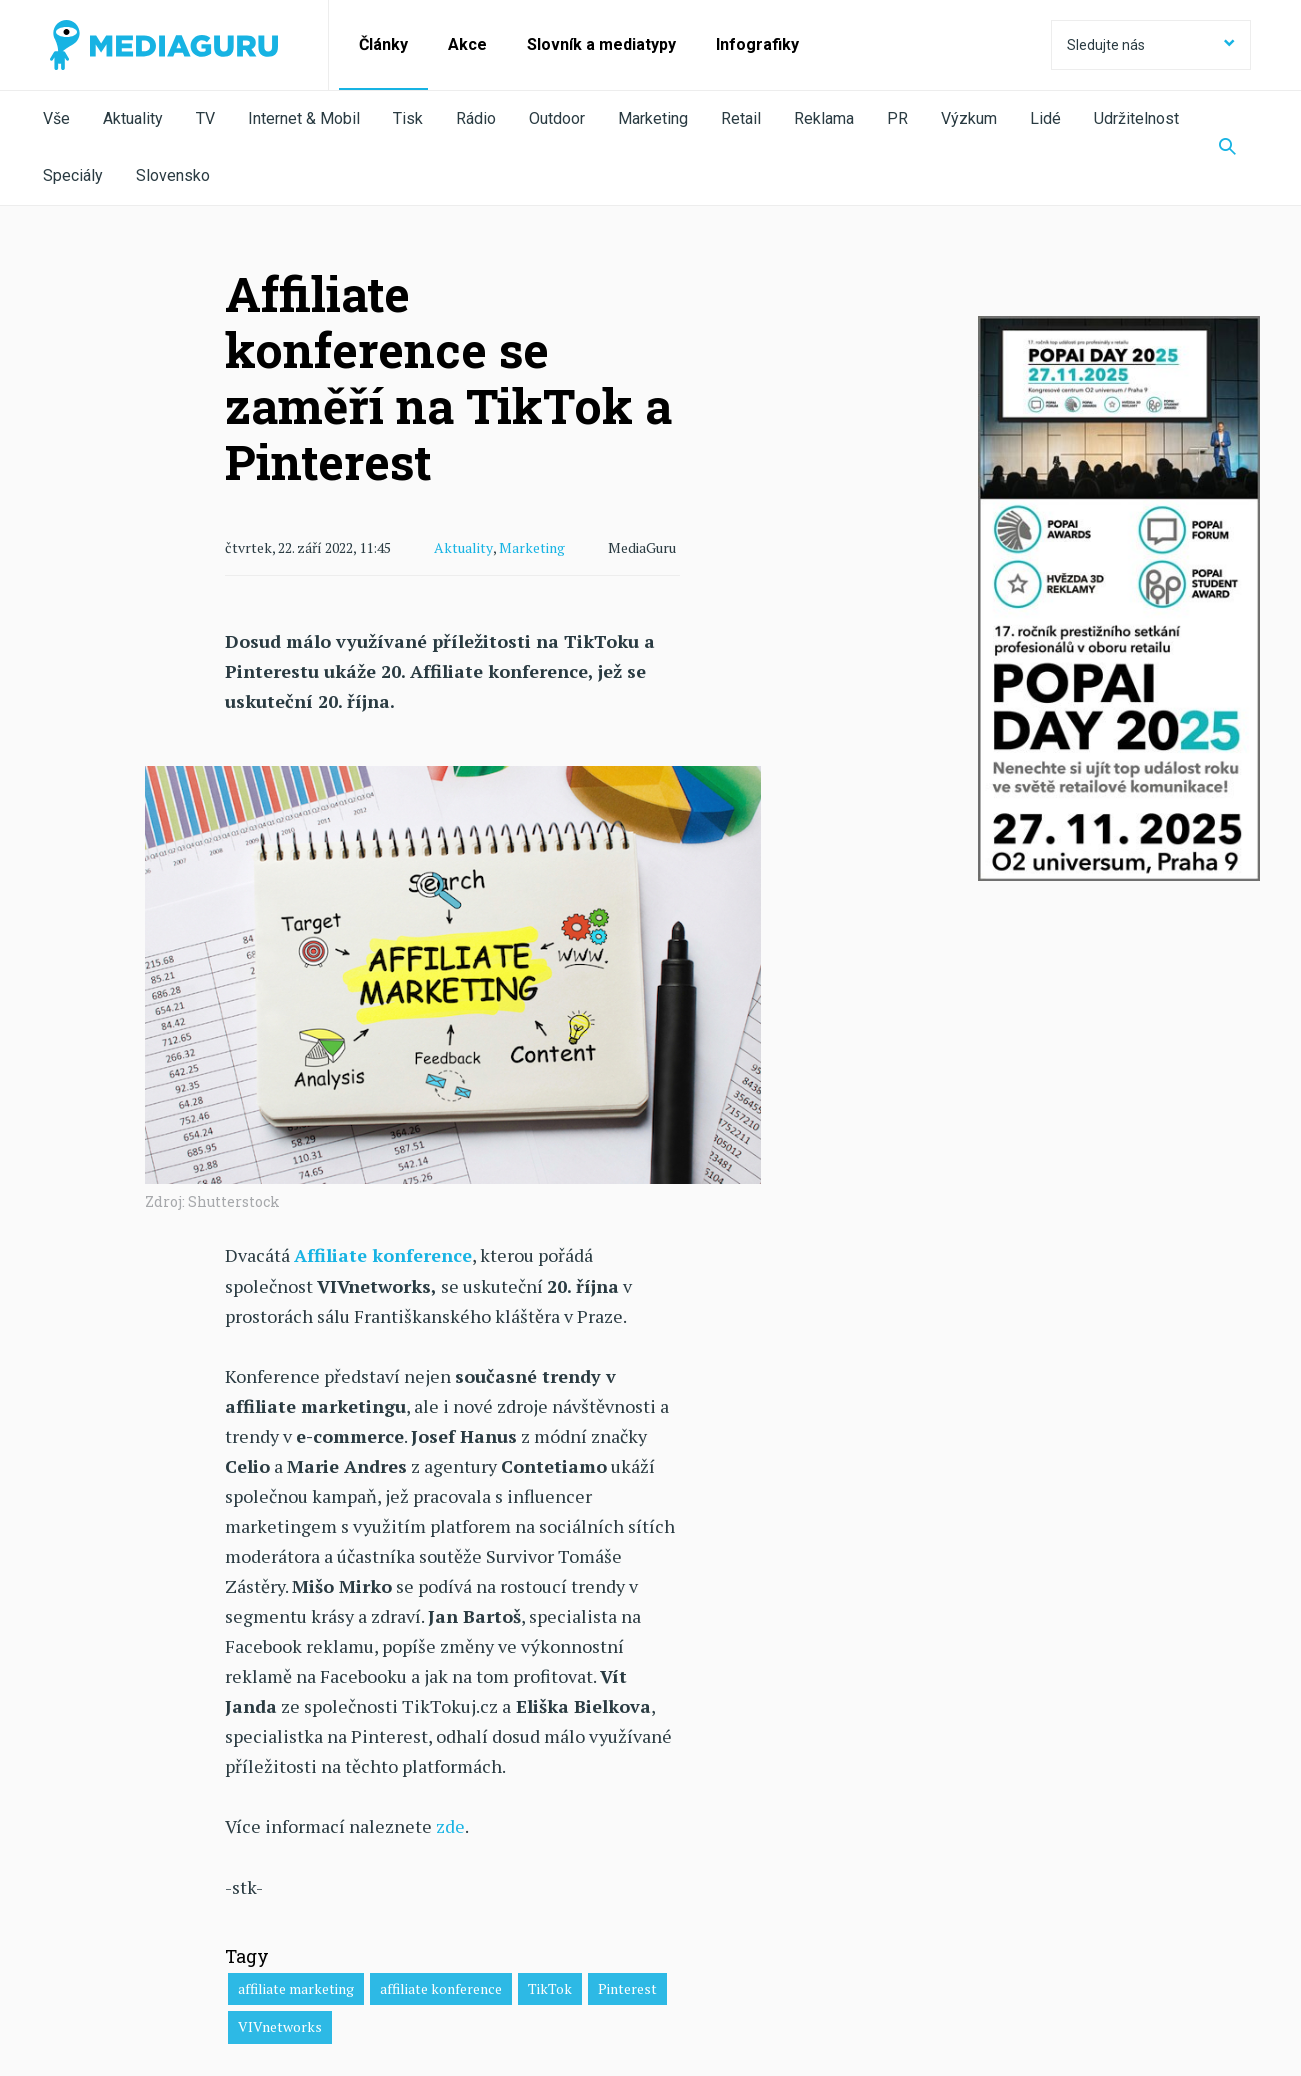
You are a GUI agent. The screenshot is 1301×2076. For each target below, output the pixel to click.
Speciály (73, 175)
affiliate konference (441, 1986)
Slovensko (173, 175)
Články (383, 44)
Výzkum (969, 118)
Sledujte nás (1151, 45)
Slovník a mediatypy (601, 44)
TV (205, 118)
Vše (56, 118)
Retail (741, 118)
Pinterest (627, 1986)
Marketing (653, 118)
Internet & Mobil (304, 118)
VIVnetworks (280, 2025)
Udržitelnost (1136, 118)
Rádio (476, 118)
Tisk (408, 118)
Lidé (1045, 118)
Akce (467, 44)
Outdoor (557, 118)
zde (450, 1825)
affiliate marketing (296, 1986)
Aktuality (133, 118)
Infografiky (757, 44)
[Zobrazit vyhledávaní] (1227, 148)
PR (897, 118)
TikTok (550, 1986)
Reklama (824, 118)
